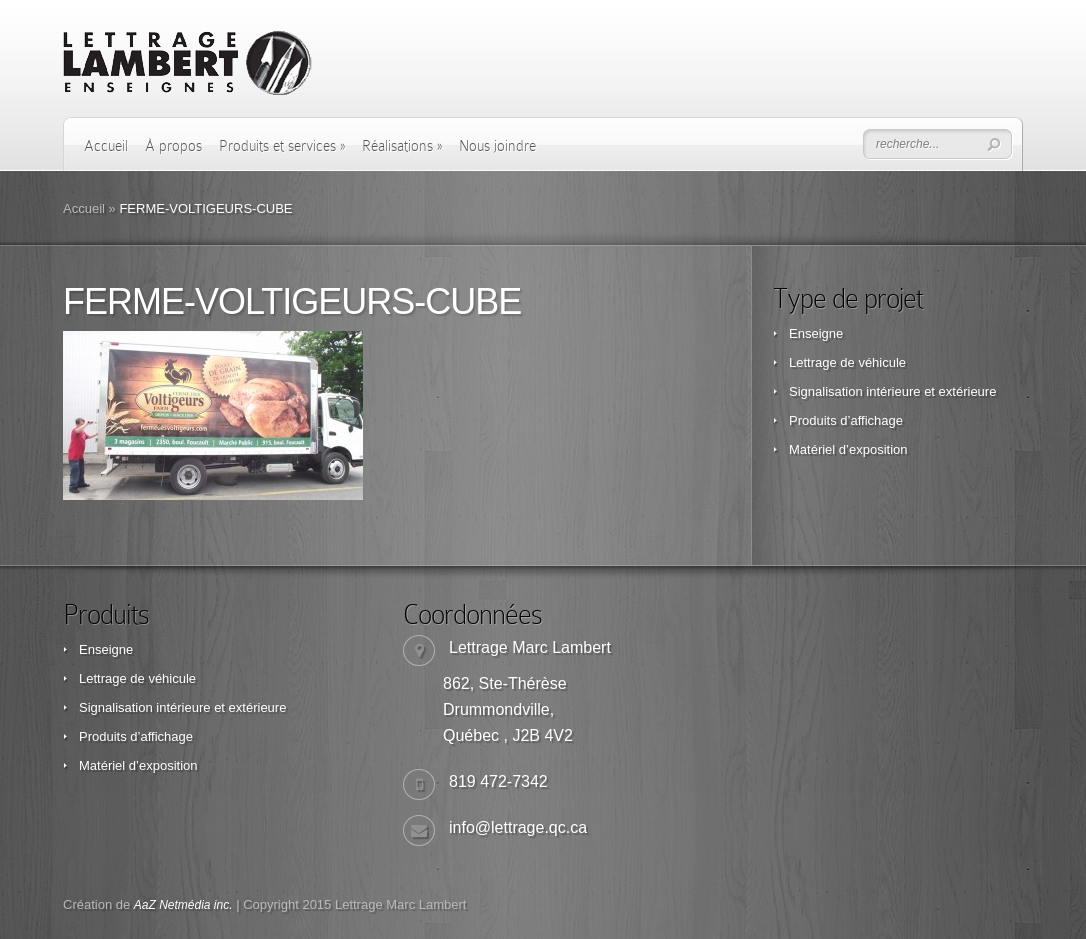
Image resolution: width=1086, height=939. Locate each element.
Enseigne (816, 333)
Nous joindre (497, 146)
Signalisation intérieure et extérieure (892, 391)
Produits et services (282, 146)
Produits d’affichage (846, 420)
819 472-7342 (498, 781)
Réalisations (402, 146)
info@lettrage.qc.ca (518, 827)
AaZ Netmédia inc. (183, 905)
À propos (173, 146)
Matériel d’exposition (848, 449)
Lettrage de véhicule (847, 362)
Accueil (106, 146)
